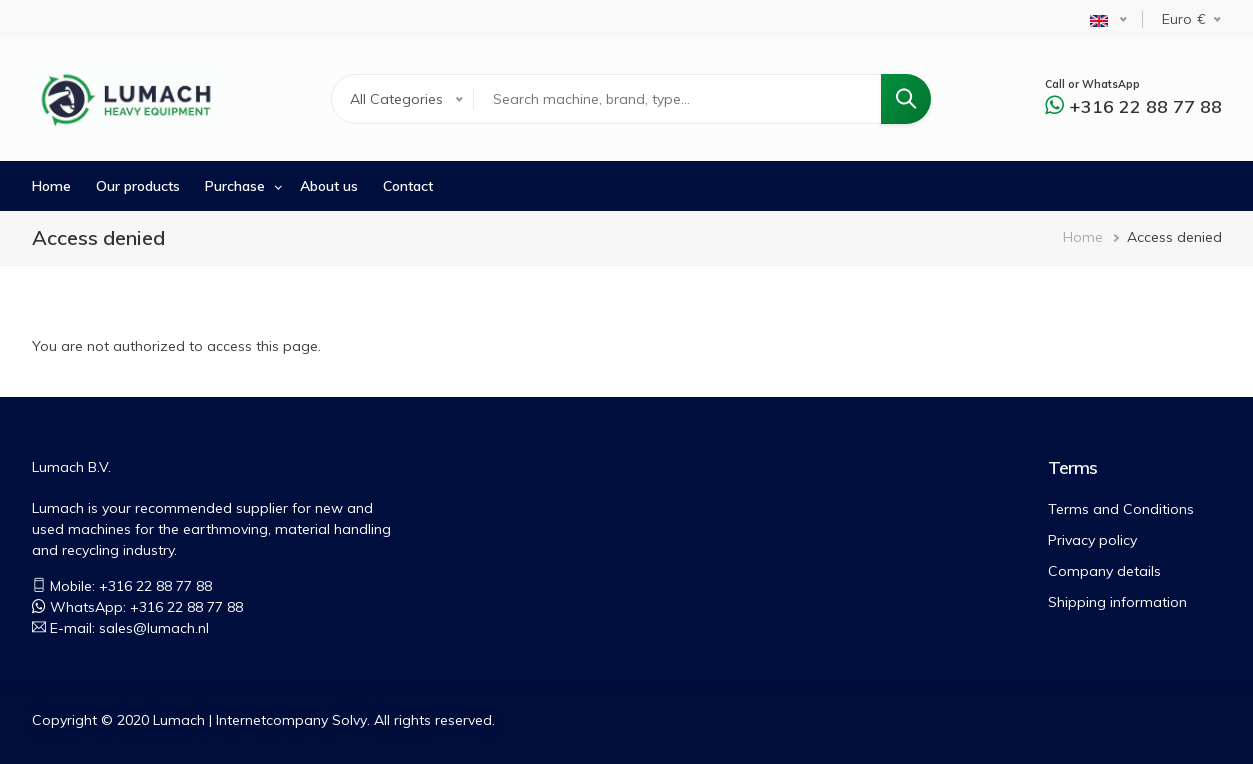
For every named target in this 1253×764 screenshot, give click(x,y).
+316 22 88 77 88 (1145, 106)
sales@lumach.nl (154, 628)
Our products (138, 186)
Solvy (349, 720)
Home (51, 186)
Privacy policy (1092, 540)
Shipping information (1117, 602)
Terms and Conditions (1121, 509)
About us (329, 186)
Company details (1104, 571)
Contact (408, 186)
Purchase (235, 186)
